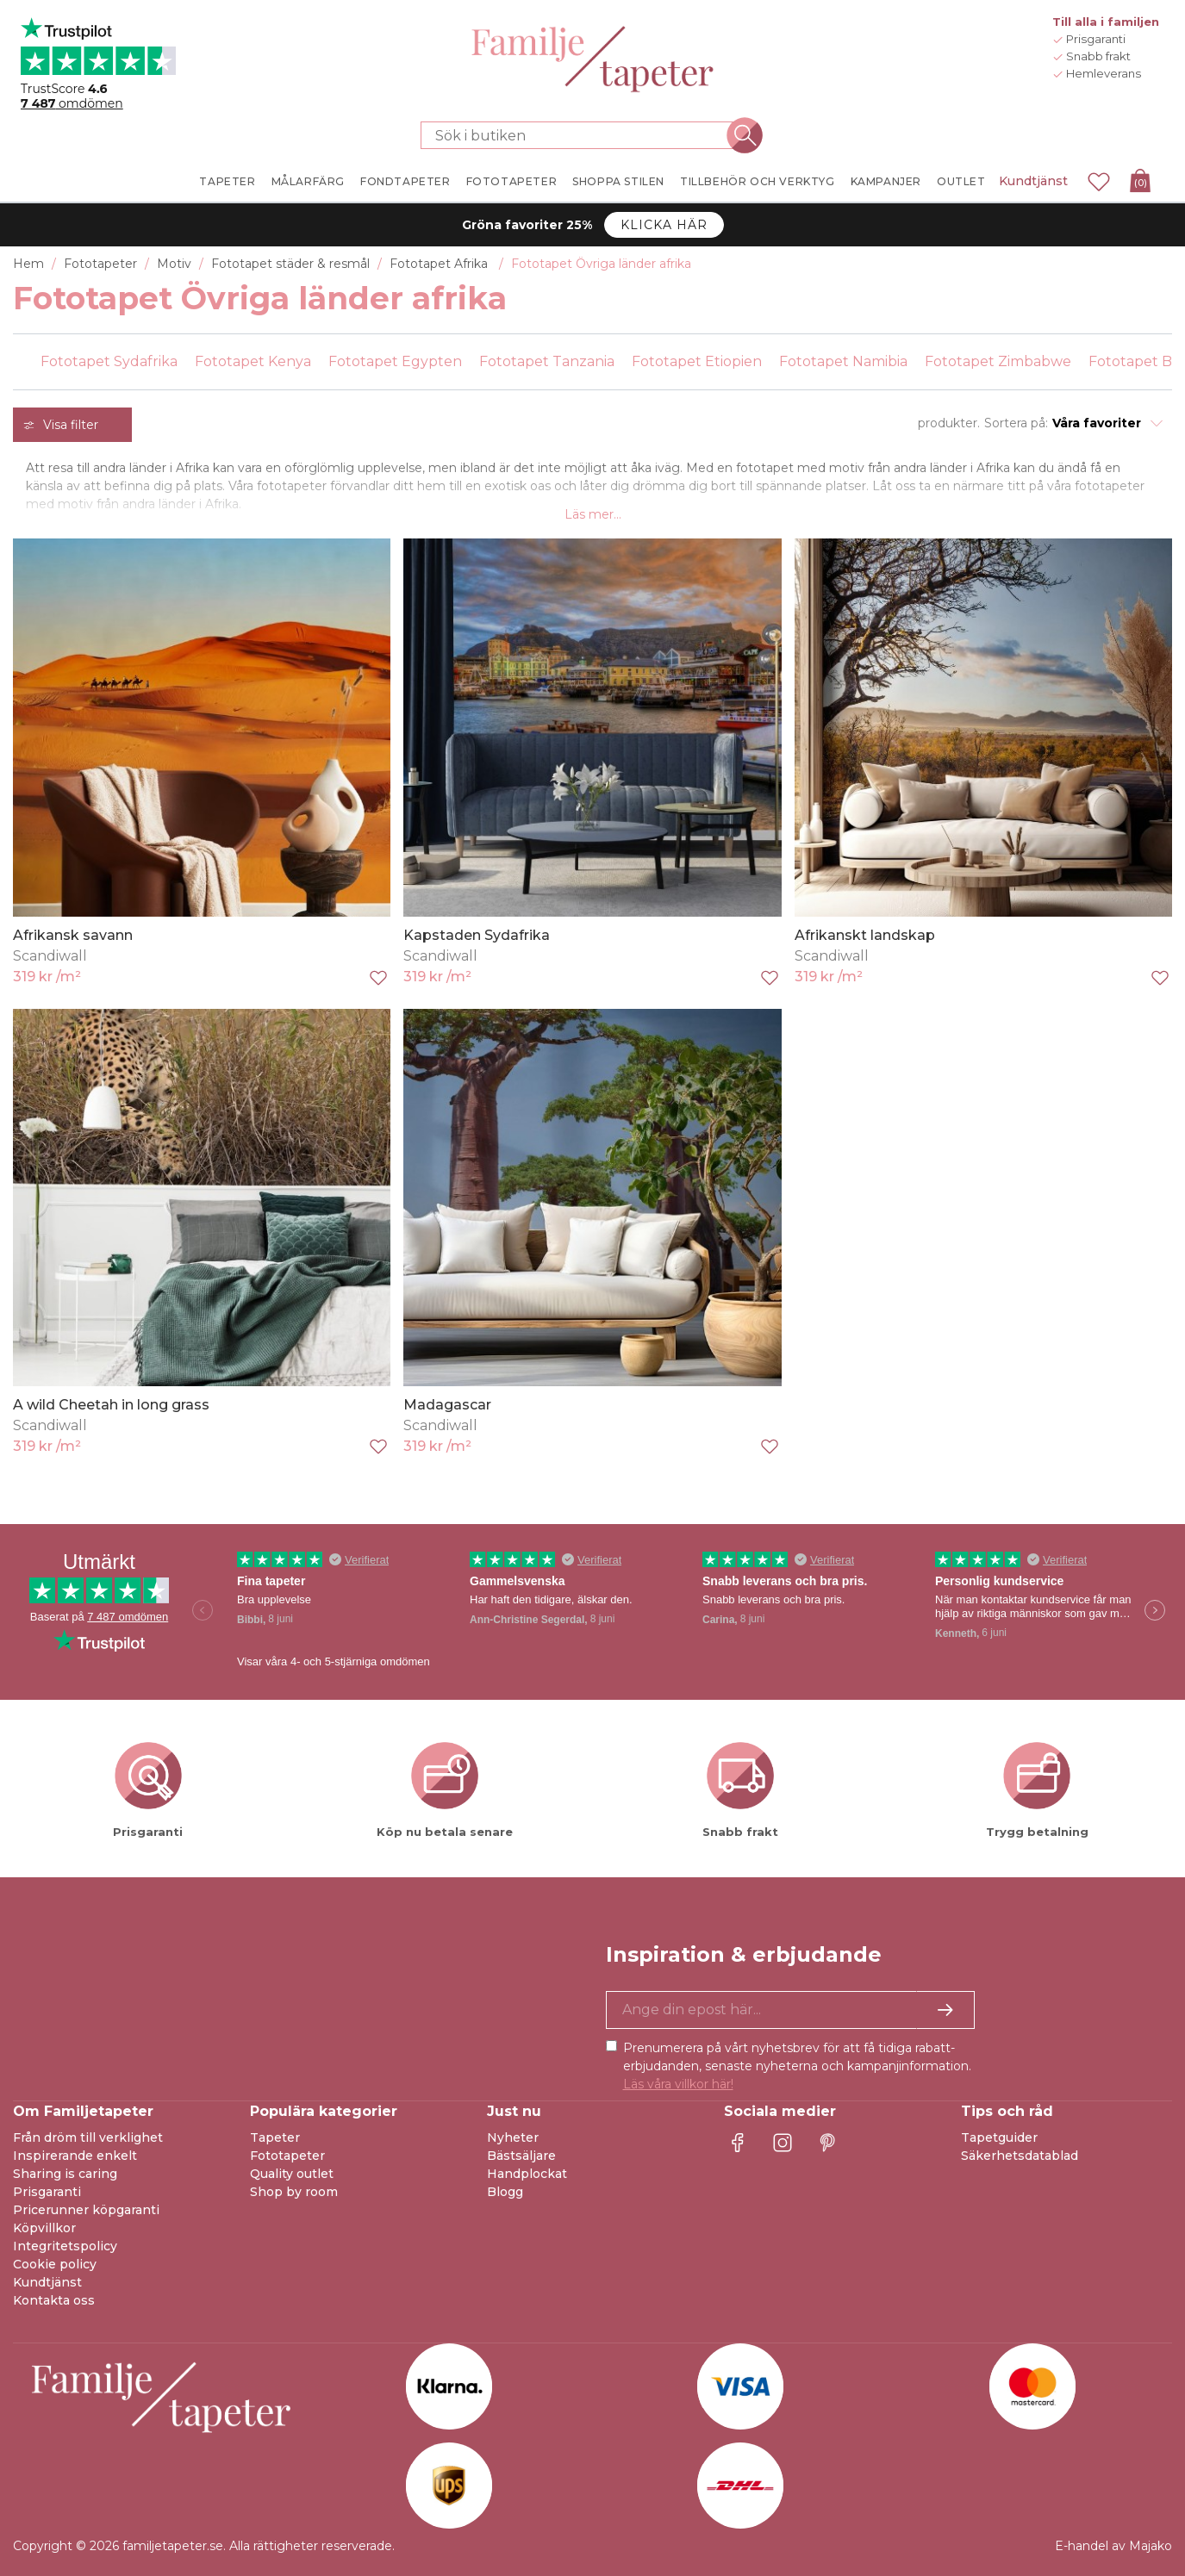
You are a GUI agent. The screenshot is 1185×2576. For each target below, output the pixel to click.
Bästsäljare (521, 2155)
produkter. (949, 423)
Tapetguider (999, 2137)
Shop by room (294, 2192)
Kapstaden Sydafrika (476, 935)
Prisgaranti (47, 2192)
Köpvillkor (44, 2228)
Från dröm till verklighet (88, 2137)
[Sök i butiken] (583, 135)
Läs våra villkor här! (678, 2084)
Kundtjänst (1033, 181)
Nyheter (513, 2137)
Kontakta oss (54, 2300)
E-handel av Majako (1113, 2546)
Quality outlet (292, 2173)
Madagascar (447, 1405)
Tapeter (275, 2137)
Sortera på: (1016, 423)
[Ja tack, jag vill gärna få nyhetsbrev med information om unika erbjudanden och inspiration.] (790, 2010)
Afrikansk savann (73, 935)
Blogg (505, 2192)
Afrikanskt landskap (865, 935)
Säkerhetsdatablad (1019, 2155)
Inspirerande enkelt (75, 2155)
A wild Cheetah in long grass (111, 1405)
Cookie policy (55, 2264)
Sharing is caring (65, 2173)
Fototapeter (287, 2155)
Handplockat (527, 2173)
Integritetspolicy (65, 2246)
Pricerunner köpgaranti (86, 2210)
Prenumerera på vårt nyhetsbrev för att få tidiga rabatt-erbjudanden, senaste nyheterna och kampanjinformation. (797, 2066)
